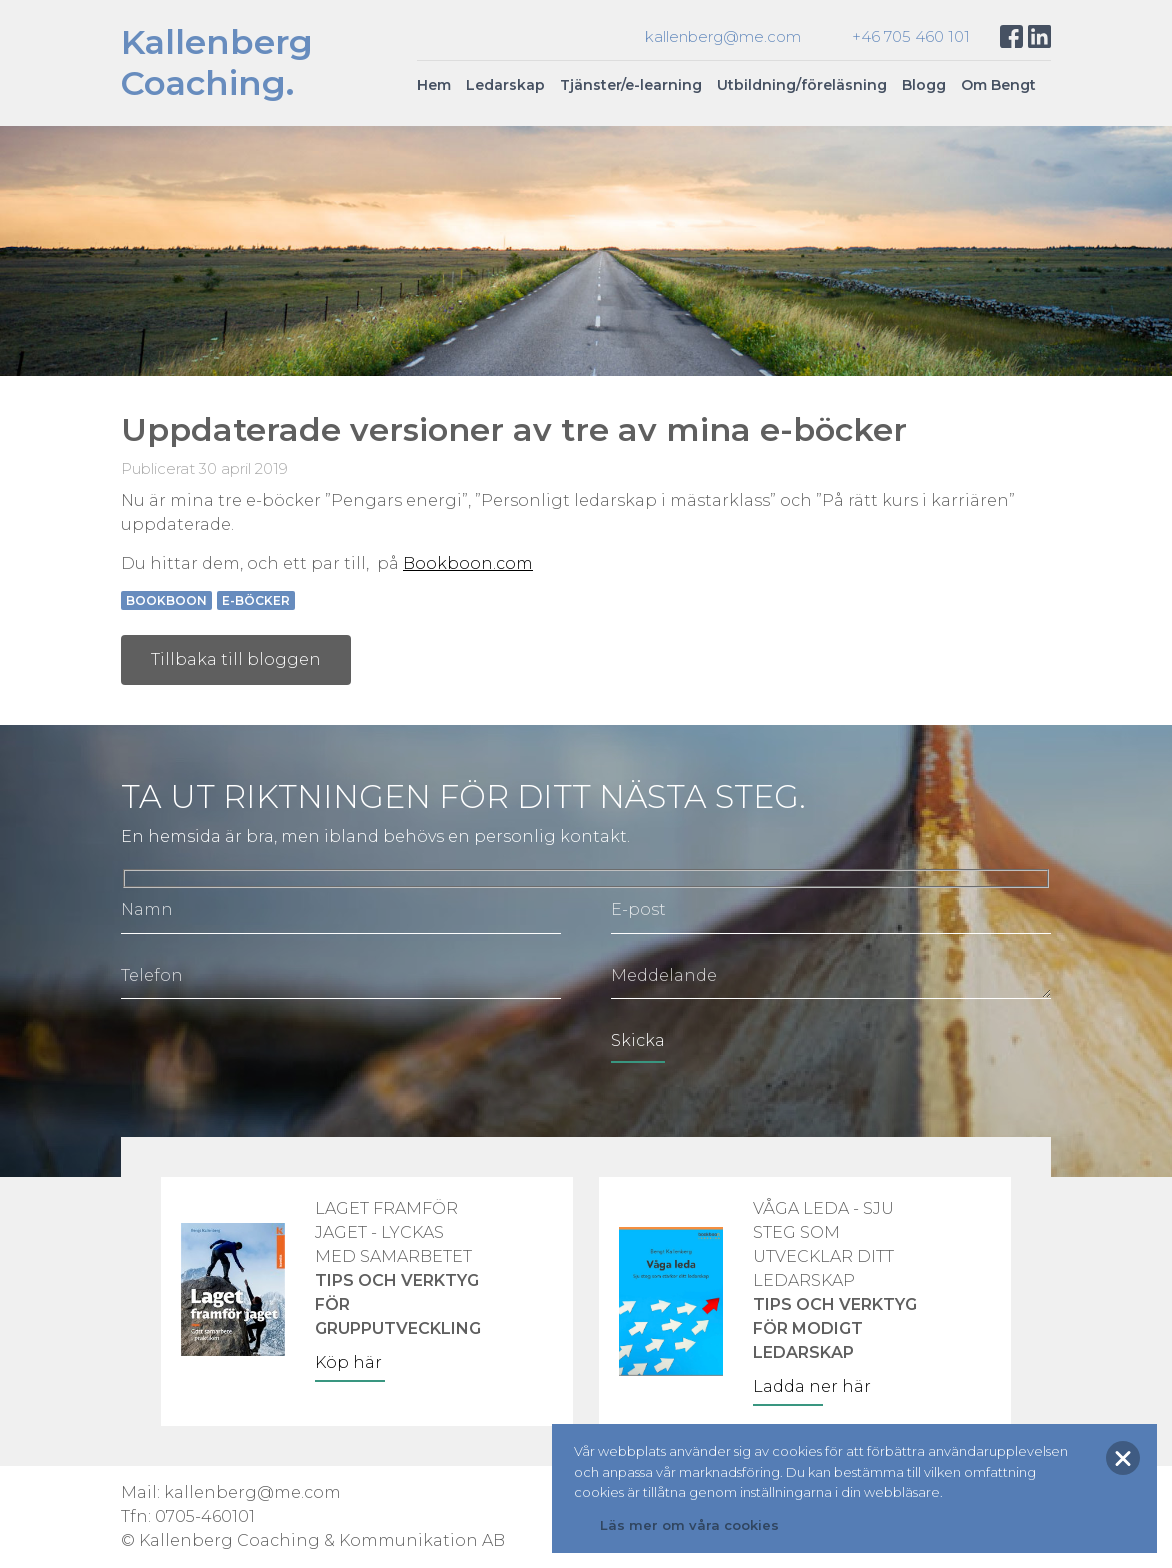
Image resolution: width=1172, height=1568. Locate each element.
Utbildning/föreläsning (802, 85)
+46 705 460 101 (911, 36)
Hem (434, 85)
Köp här (348, 1362)
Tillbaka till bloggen (236, 659)
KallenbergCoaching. (217, 62)
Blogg (924, 85)
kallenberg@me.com (723, 36)
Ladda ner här (812, 1386)
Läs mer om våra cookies (689, 1525)
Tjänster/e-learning (631, 85)
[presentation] (273, 1058)
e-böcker (256, 600)
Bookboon (166, 600)
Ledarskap (505, 85)
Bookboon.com (468, 563)
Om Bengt (998, 85)
